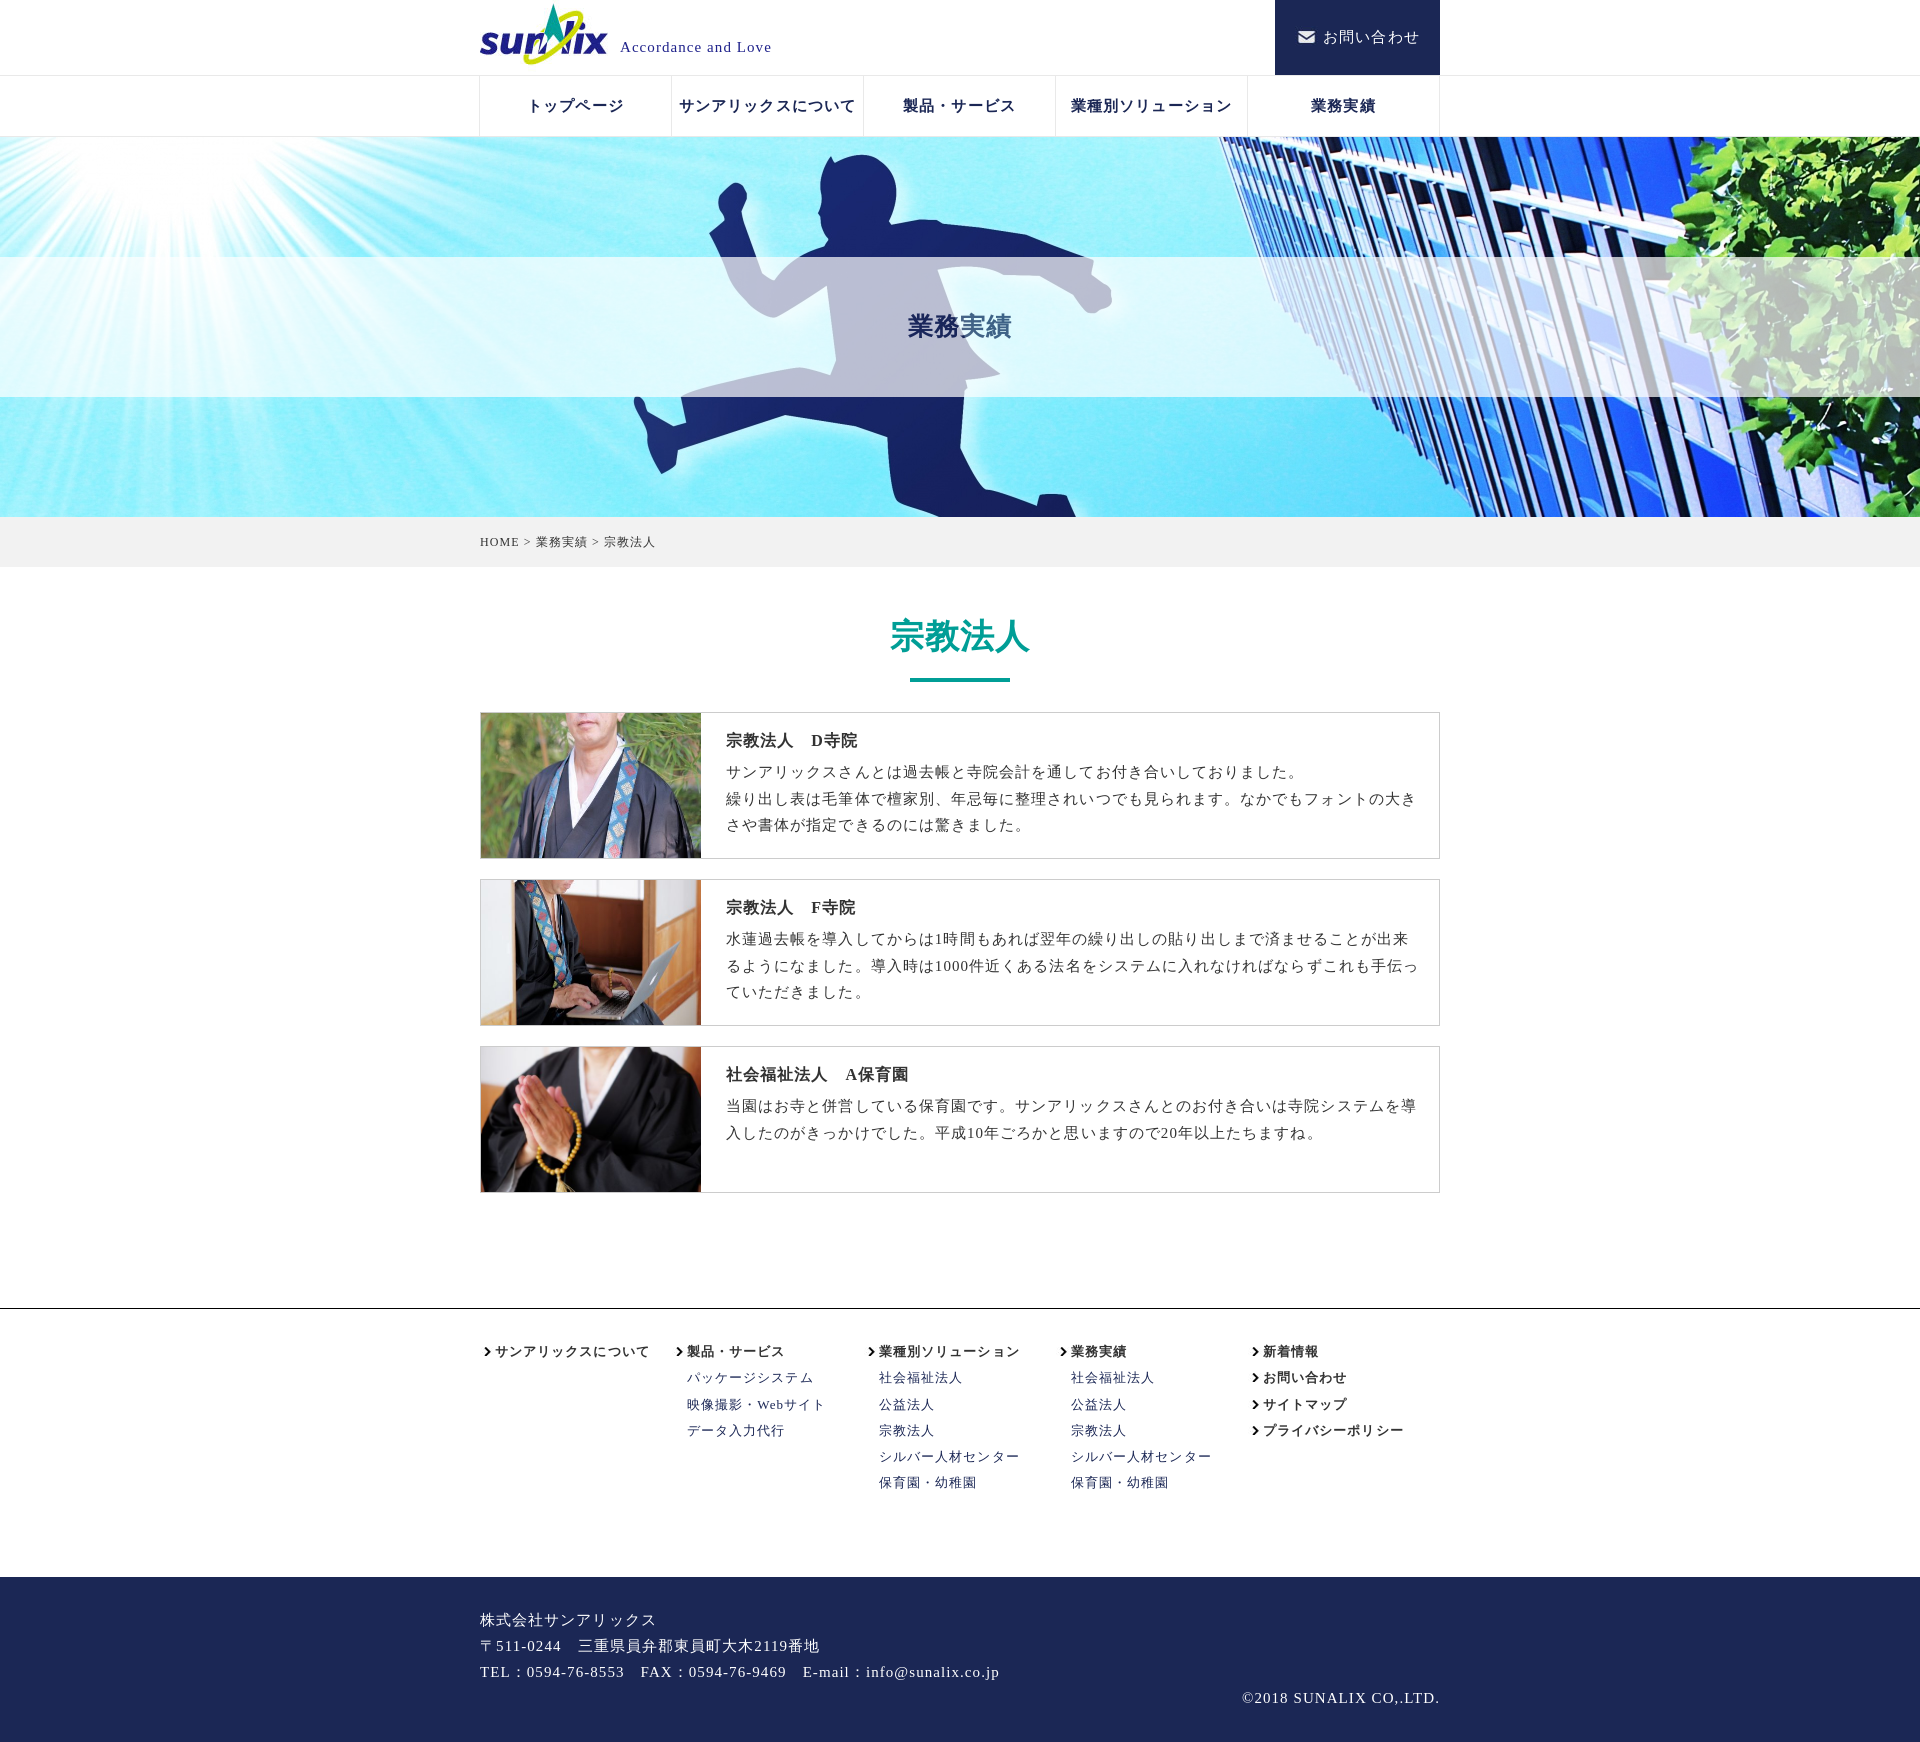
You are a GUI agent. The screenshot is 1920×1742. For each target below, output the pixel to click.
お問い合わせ (1305, 1377)
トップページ (575, 106)
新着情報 (1291, 1351)
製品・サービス (959, 106)
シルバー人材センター (949, 1456)
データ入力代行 (736, 1430)
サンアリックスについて (767, 106)
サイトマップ (1305, 1404)
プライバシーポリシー (1333, 1430)
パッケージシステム (750, 1377)
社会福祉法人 (921, 1377)
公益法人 (907, 1404)
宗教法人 (907, 1430)
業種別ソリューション (1151, 106)
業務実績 (1343, 106)
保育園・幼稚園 (928, 1482)
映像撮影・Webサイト (756, 1404)
